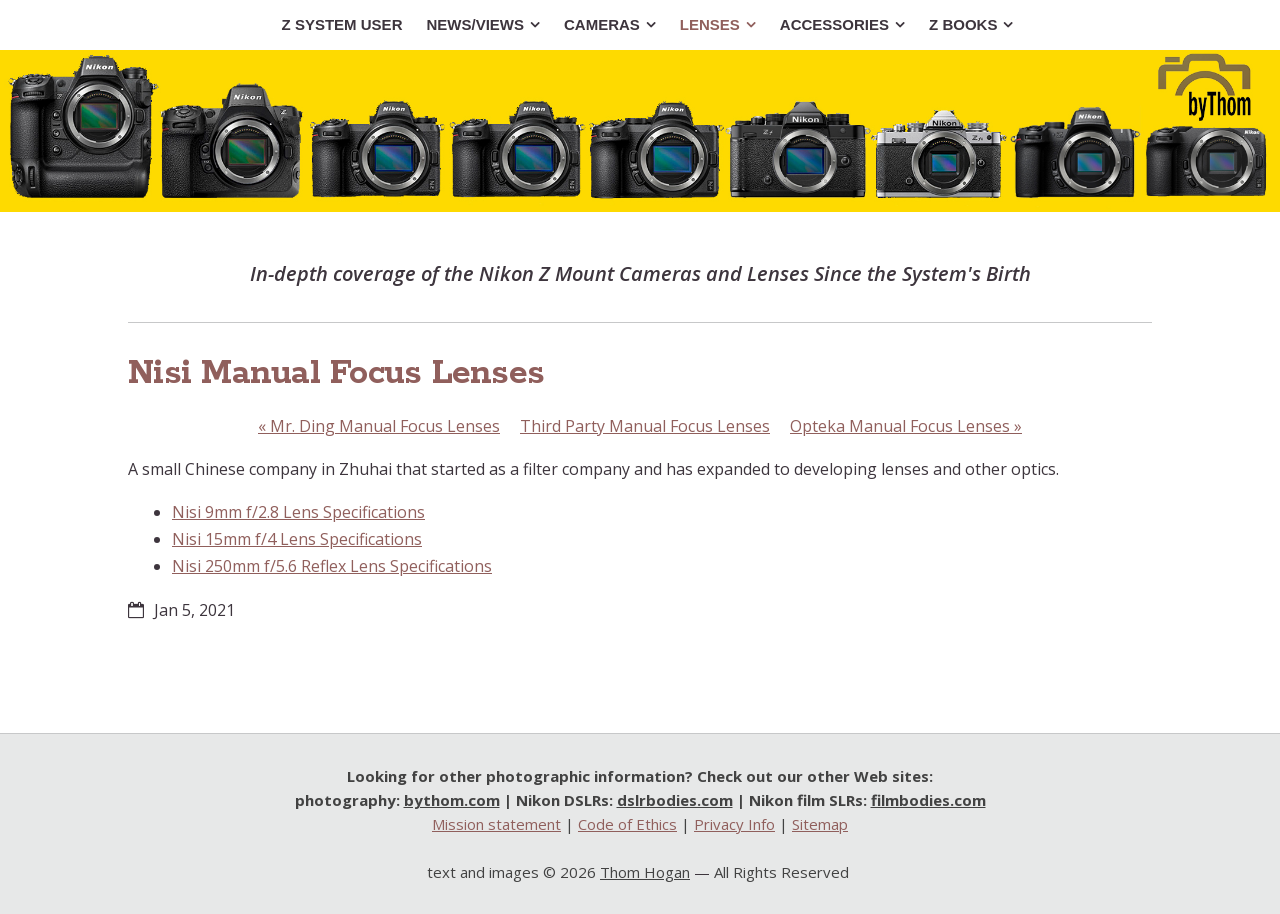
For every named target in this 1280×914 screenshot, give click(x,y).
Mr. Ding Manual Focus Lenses (379, 426)
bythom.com (452, 800)
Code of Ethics (627, 824)
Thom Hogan (645, 872)
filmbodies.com (928, 800)
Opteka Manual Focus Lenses (906, 426)
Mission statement (496, 824)
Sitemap (820, 824)
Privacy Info (734, 824)
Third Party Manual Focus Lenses (645, 426)
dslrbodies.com (675, 800)
